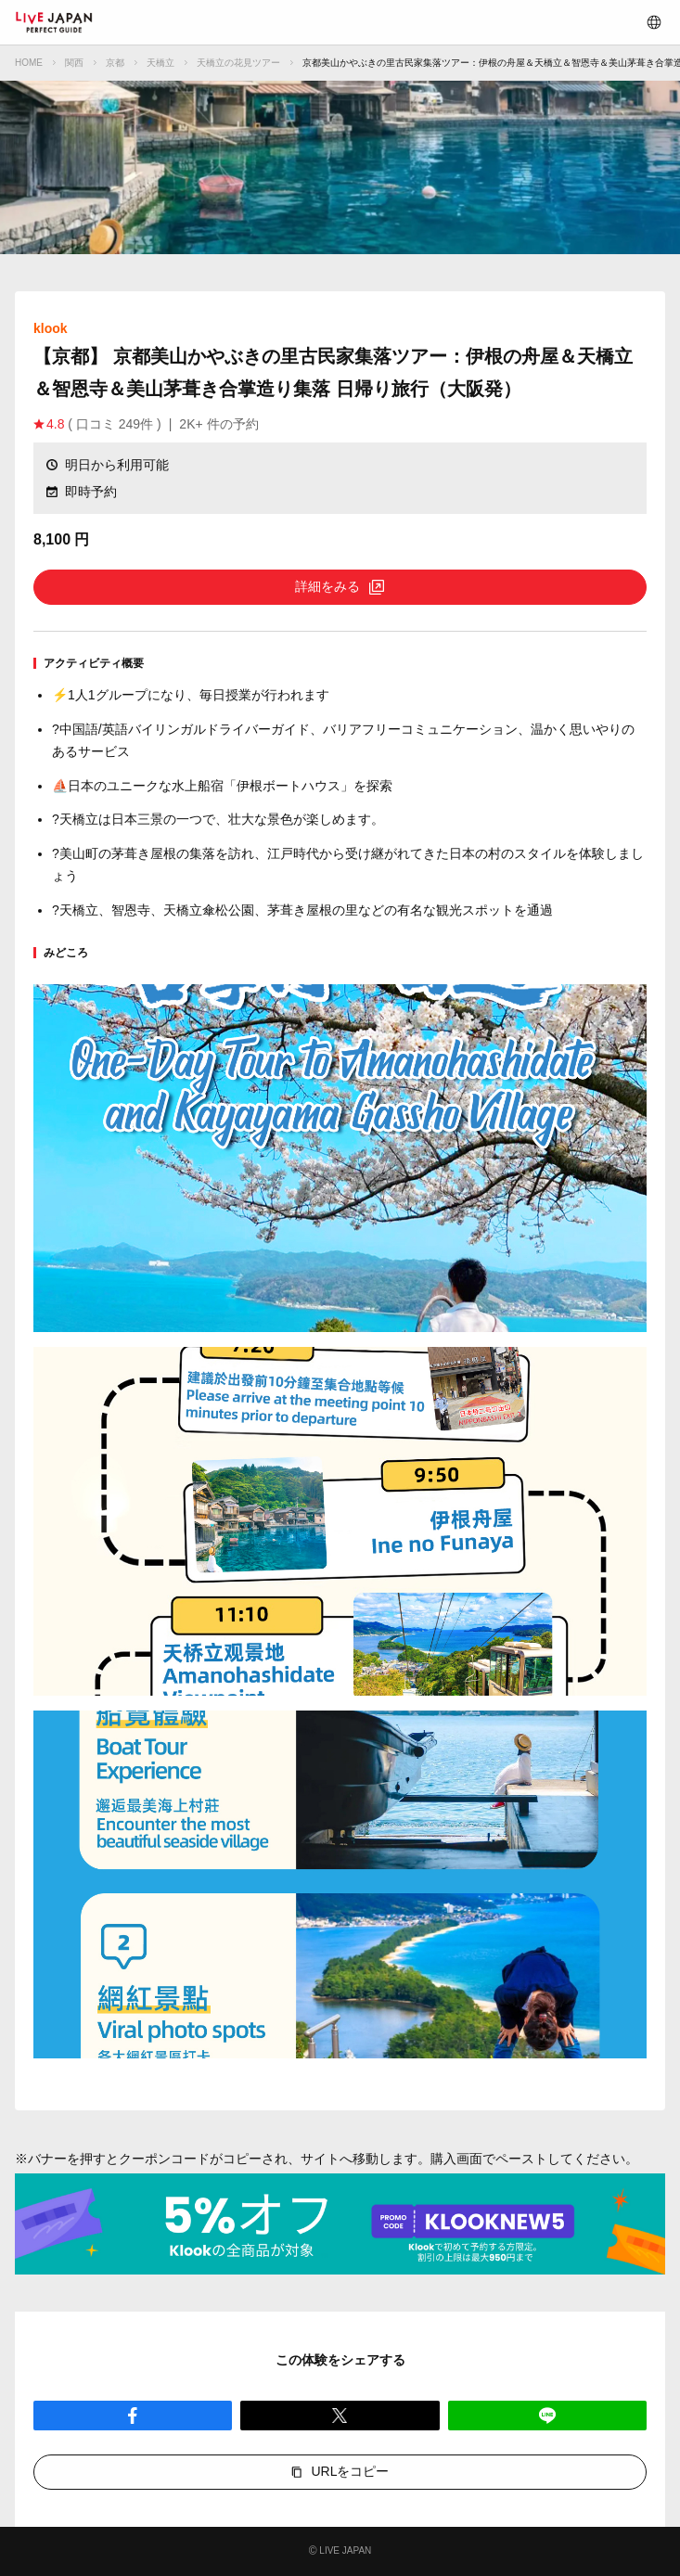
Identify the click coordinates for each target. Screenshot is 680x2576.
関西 (74, 63)
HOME (29, 63)
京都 (115, 63)
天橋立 (160, 63)
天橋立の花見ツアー (238, 63)
